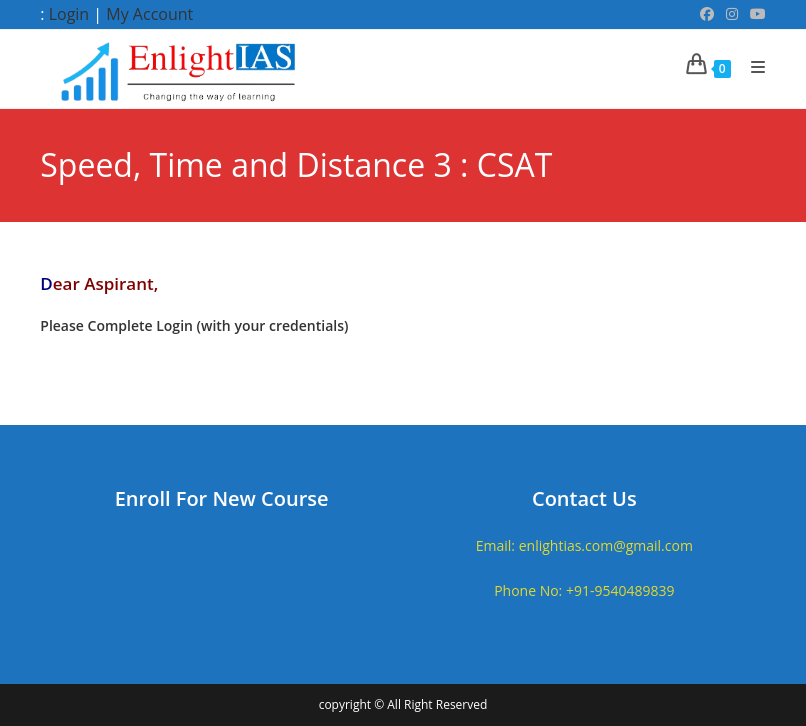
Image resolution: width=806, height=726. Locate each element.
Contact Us (584, 498)
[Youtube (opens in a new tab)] (755, 14)
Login (69, 14)
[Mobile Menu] (751, 67)
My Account (149, 14)
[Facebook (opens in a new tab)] (707, 14)
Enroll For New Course (222, 498)
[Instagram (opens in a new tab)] (732, 14)
